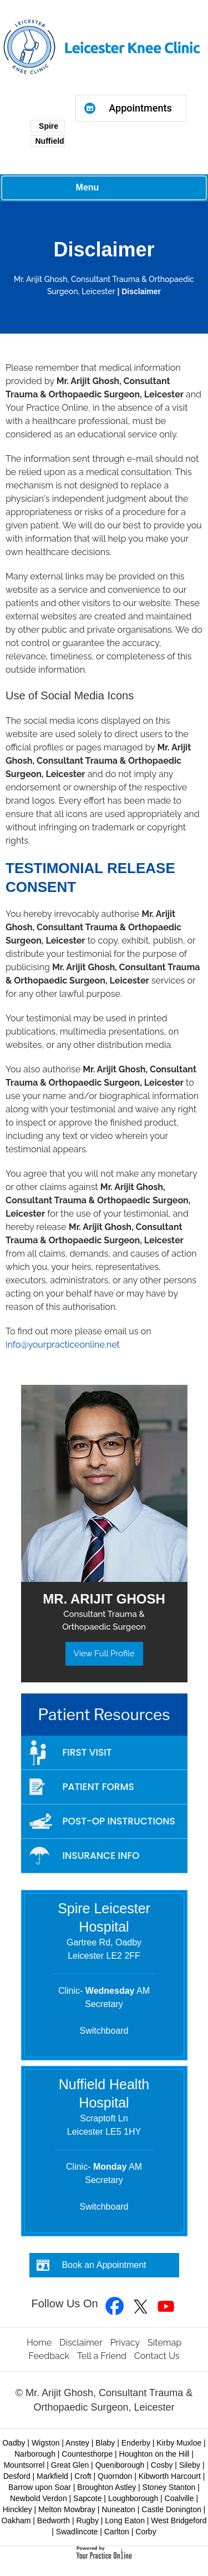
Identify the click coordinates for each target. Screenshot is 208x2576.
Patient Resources (104, 1714)
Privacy (125, 2342)
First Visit (87, 1752)
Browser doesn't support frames (131, 146)
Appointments (140, 108)
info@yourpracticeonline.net (63, 1344)
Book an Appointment (104, 2265)
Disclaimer (81, 2342)
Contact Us (157, 2356)
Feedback (49, 2356)
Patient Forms (98, 1786)
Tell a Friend (101, 2356)
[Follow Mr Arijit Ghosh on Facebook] (115, 2306)
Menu (101, 188)
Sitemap (164, 2342)
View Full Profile (103, 1653)
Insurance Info (101, 1855)
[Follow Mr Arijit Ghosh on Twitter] (140, 2306)
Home (39, 2342)
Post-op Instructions (119, 1821)
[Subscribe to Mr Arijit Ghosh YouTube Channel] (166, 2306)
